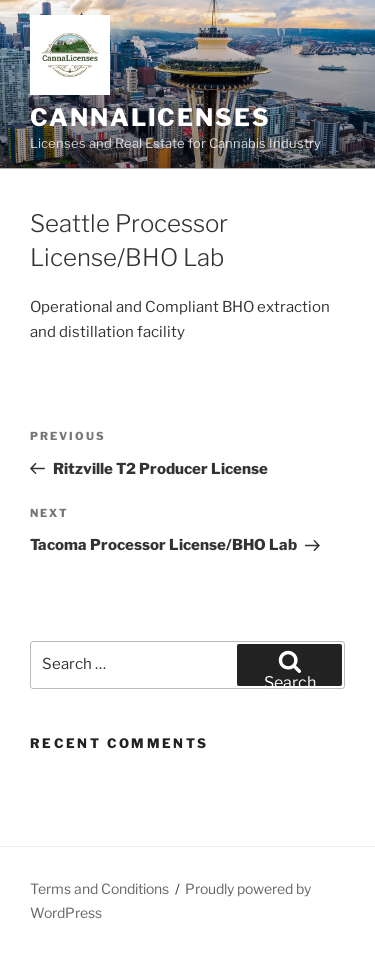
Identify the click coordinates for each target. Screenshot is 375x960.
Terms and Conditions (99, 888)
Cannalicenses (150, 117)
